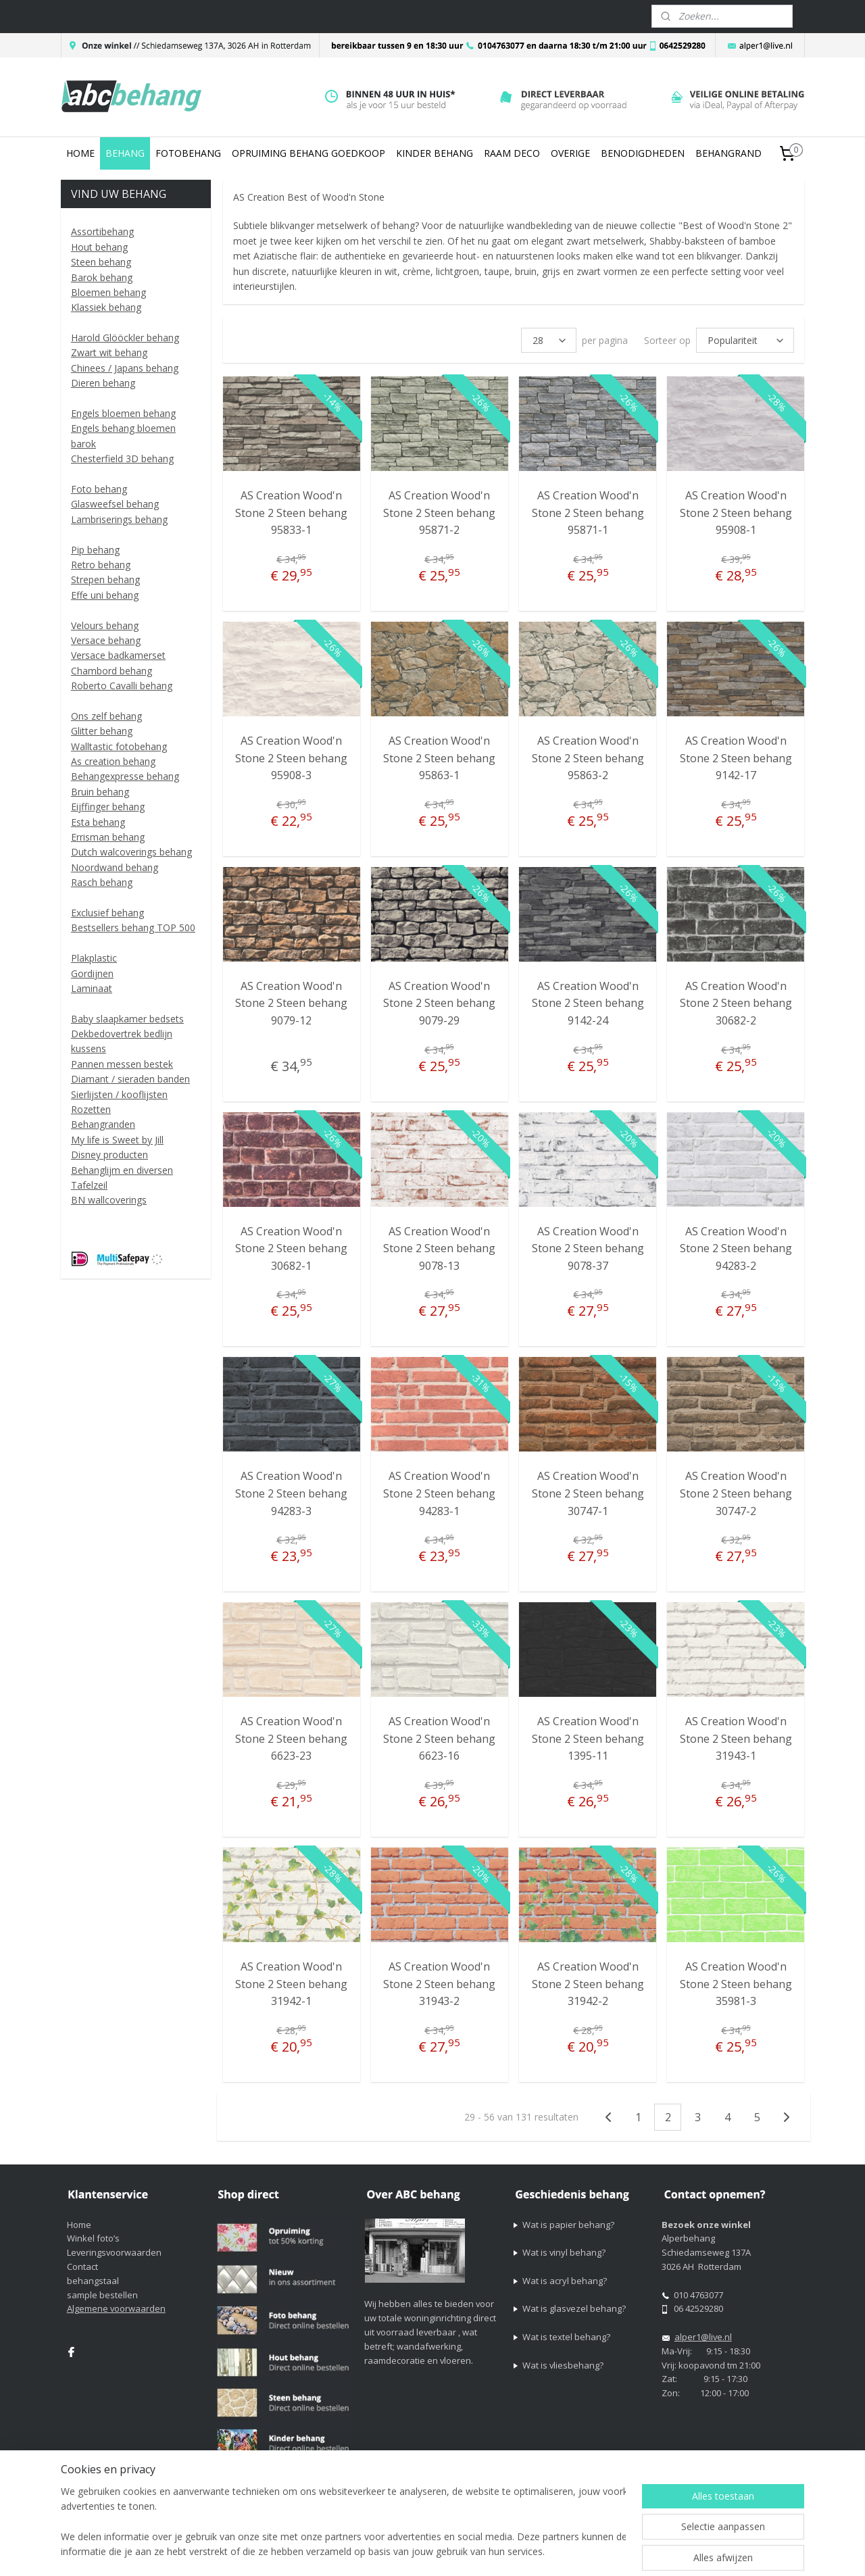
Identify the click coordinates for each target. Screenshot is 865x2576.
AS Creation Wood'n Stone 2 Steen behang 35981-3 (735, 1983)
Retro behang (100, 564)
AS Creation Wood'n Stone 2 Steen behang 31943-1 (735, 1738)
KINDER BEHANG (434, 153)
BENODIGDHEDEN (643, 153)
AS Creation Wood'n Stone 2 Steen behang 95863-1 (439, 758)
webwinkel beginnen (588, 2551)
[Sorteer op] (745, 340)
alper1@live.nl (703, 2337)
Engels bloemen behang (123, 413)
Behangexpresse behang (125, 776)
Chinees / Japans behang (124, 368)
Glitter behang (101, 730)
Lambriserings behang (119, 519)
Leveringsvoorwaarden (114, 2252)
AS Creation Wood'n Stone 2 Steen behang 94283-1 (439, 1493)
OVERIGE (570, 153)
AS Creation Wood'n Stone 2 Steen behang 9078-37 (587, 1248)
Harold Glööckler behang (125, 337)
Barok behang (101, 277)
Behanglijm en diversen (122, 1170)
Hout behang (99, 247)
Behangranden (103, 1124)
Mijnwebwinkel (705, 2551)
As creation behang (113, 761)
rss (536, 2551)
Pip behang (95, 549)
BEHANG (125, 153)
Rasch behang (101, 882)
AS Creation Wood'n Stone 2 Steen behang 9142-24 (587, 1003)
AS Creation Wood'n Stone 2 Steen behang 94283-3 (291, 1493)
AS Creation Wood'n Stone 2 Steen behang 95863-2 (587, 758)
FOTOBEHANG (188, 153)
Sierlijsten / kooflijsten (119, 1094)
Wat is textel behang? (566, 2337)
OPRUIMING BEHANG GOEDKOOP (308, 153)
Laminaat (91, 988)
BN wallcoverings (109, 1199)
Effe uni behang (105, 595)
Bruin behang (100, 791)
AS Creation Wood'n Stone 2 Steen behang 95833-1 (291, 512)
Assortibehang (102, 231)
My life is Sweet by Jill (117, 1139)
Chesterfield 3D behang (122, 458)
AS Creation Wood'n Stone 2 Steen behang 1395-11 (587, 1738)
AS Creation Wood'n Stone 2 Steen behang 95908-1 (735, 512)
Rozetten (91, 1109)
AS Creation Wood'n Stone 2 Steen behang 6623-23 (291, 1738)
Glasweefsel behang (115, 503)
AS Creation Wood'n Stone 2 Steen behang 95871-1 (587, 512)
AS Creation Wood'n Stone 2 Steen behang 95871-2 (439, 512)
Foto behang (99, 488)
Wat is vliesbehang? (562, 2365)
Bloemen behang (108, 292)
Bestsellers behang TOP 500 (133, 927)
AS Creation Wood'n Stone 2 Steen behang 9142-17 (735, 758)
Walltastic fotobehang (119, 746)
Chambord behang (111, 670)
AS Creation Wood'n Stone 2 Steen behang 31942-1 (291, 1983)
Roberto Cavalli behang (121, 685)
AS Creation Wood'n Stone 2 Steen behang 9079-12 (291, 1003)
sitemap (507, 2551)
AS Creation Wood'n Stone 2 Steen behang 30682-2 (735, 1003)
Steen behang (101, 261)
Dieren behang (103, 382)
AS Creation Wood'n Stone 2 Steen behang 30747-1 (587, 1493)
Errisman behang (108, 837)
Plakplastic (94, 957)
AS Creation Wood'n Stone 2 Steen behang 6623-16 (439, 1738)
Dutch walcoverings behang (131, 851)
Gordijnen (92, 973)
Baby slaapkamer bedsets (127, 1018)
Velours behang (105, 625)
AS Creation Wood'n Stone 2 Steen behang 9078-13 (439, 1248)
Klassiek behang (106, 307)
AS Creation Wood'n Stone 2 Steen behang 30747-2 (735, 1493)
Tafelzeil (89, 1185)
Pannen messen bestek (122, 1064)
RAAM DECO (512, 153)
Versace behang (106, 640)
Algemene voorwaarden (116, 2308)
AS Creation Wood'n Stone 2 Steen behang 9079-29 (439, 1003)
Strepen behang (105, 579)
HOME (80, 153)
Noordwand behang (114, 867)
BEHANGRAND (728, 153)
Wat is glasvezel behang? (574, 2308)
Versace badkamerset (118, 655)
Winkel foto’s (93, 2238)
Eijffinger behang (108, 806)
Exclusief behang (107, 912)
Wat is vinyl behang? (564, 2252)
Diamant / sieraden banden (130, 1078)
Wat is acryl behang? (564, 2281)
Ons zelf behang (106, 716)
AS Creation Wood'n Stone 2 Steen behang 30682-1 (291, 1248)
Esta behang (98, 822)
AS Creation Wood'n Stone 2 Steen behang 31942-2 (587, 1983)
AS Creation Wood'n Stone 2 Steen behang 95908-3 (291, 758)
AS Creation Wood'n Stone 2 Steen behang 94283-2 (735, 1248)
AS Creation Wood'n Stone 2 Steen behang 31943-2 (439, 1983)
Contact (82, 2266)
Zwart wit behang (109, 352)
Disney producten (109, 1154)
